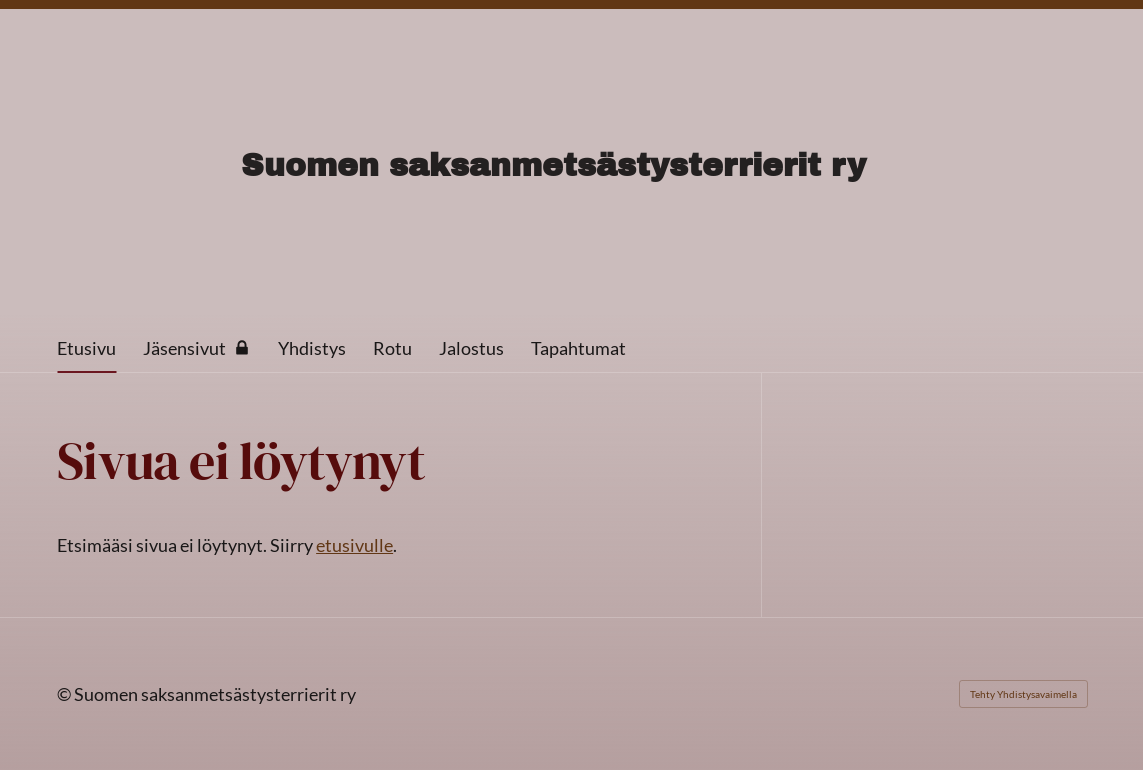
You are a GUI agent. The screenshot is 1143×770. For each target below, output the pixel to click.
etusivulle (354, 545)
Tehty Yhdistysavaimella (1023, 694)
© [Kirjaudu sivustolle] (65, 694)
